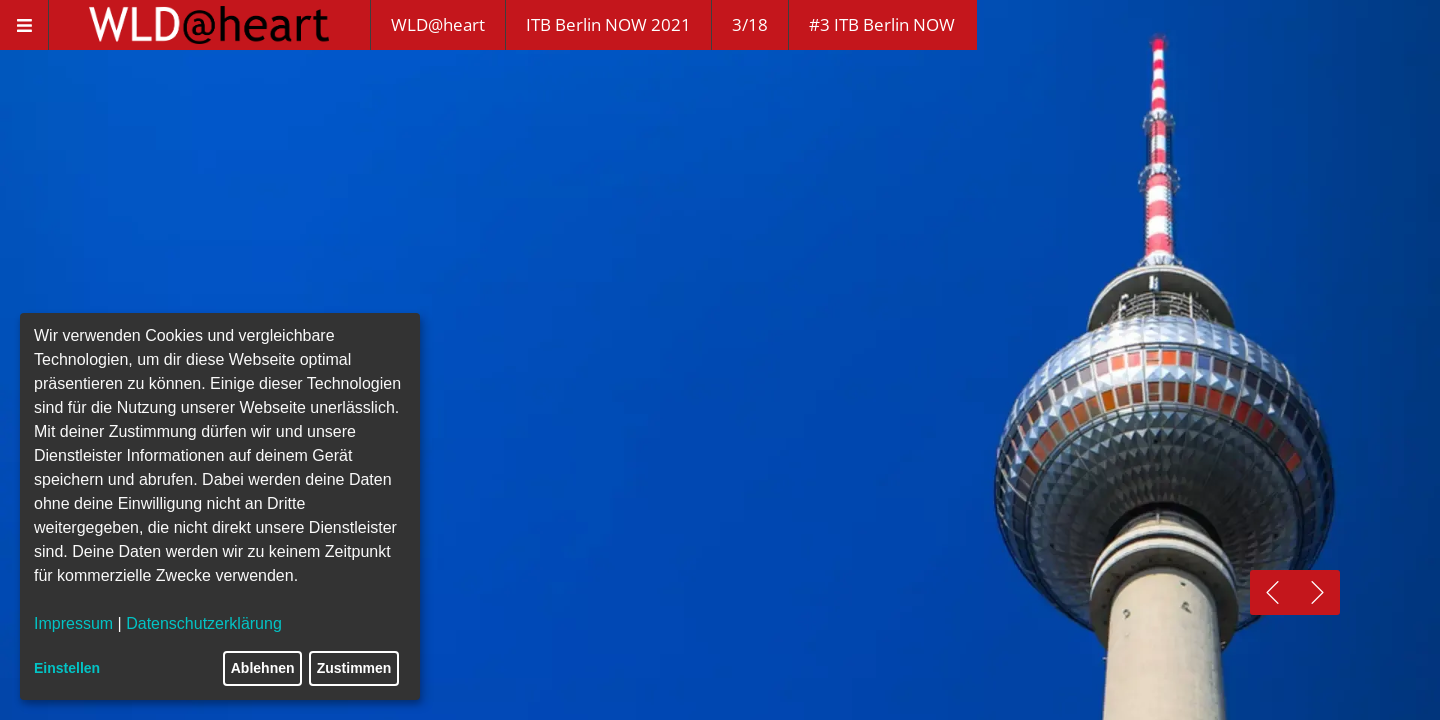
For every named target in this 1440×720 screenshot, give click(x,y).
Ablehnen (263, 668)
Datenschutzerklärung (204, 623)
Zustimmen (354, 668)
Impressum (73, 623)
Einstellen (67, 668)
